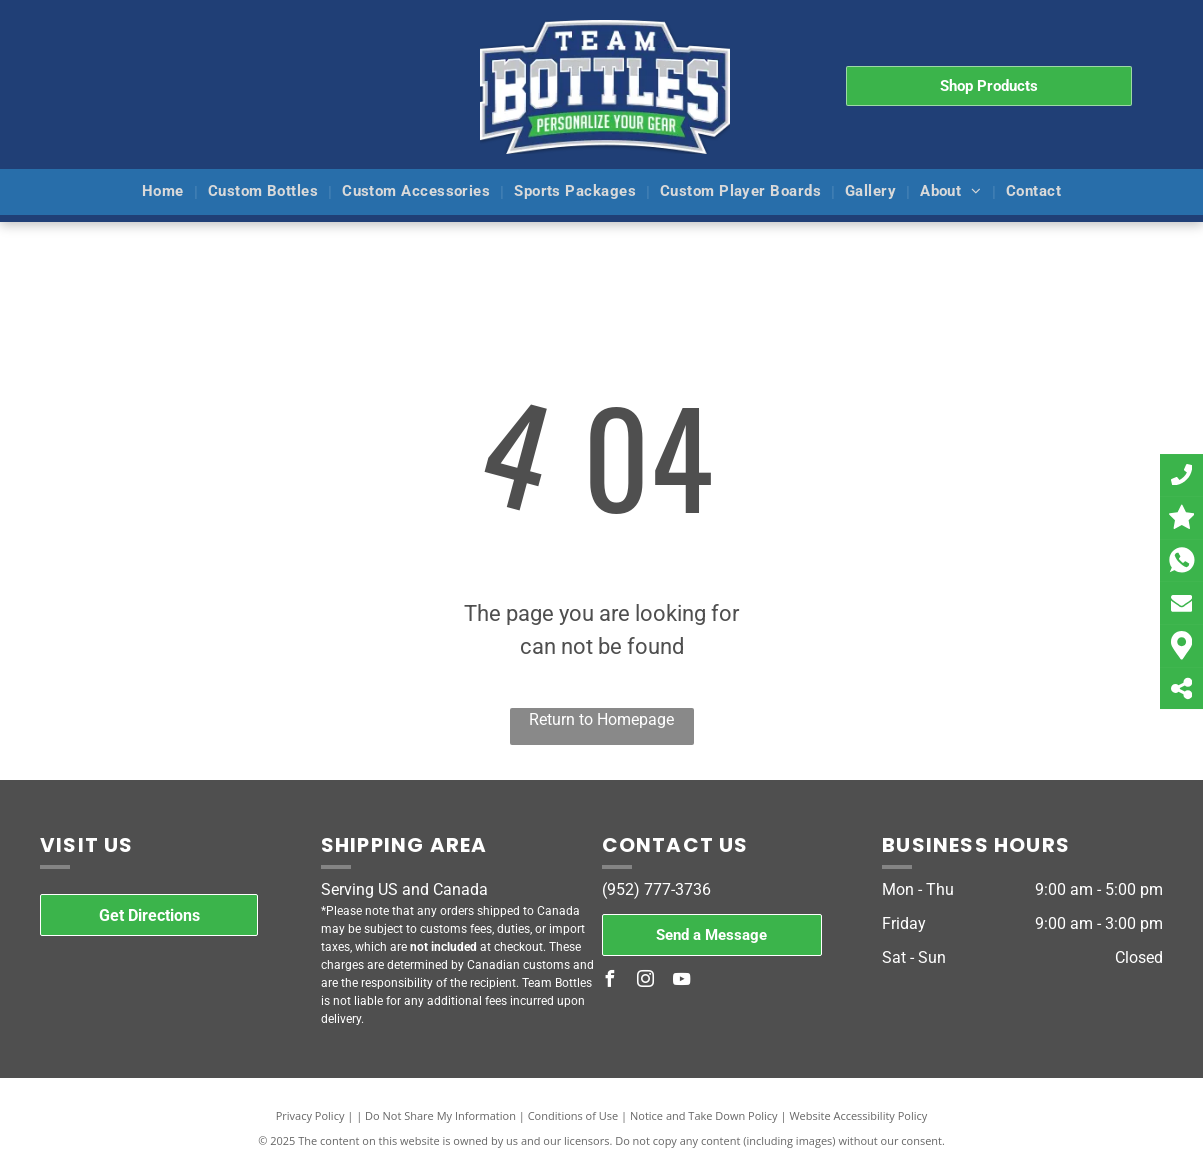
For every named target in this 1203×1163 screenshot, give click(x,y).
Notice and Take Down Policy (704, 1115)
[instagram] (646, 981)
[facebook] (610, 981)
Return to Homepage (601, 719)
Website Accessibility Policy (858, 1115)
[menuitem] (165, 192)
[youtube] (682, 981)
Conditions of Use (573, 1115)
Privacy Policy (310, 1115)
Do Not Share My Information (440, 1115)
